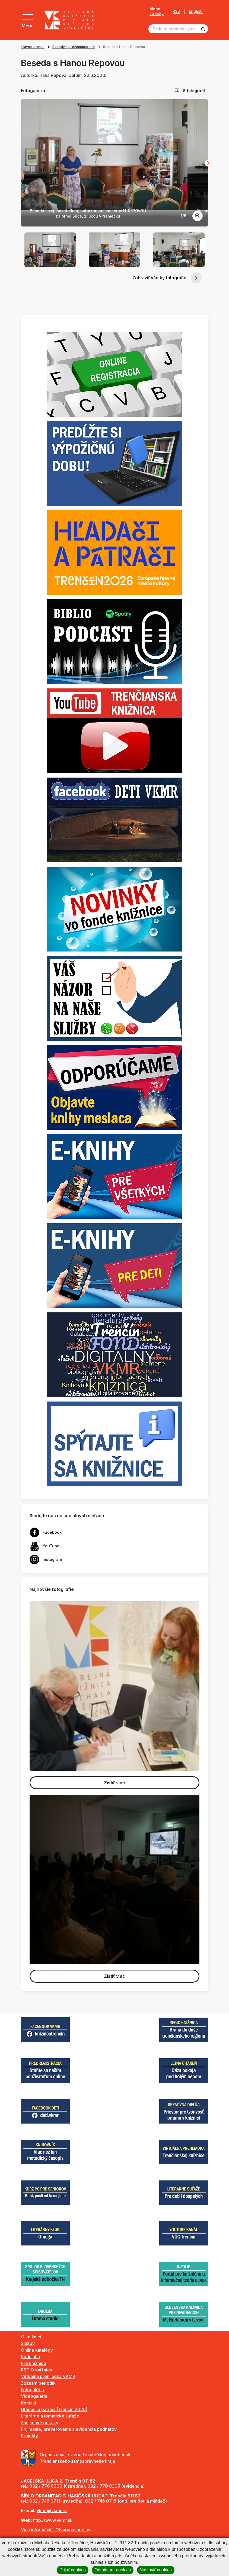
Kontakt (28, 2403)
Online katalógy (37, 2350)
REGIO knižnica (36, 2370)
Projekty (29, 2435)
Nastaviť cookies (156, 2570)
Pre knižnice (33, 2363)
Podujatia (30, 2356)
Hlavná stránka (32, 47)
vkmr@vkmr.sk (52, 2510)
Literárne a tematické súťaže (50, 2416)
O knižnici (31, 2336)
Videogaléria (34, 2396)
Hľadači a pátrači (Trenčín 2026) (54, 2409)
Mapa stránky (157, 11)
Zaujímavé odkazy (39, 2422)
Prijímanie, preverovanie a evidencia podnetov (69, 2429)
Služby (28, 2343)
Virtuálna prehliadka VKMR (48, 2376)
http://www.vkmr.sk (52, 2520)
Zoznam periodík (38, 2383)
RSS (176, 11)
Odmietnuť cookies (112, 2570)
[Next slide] (208, 163)
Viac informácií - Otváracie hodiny (55, 2529)
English (196, 11)
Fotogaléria (32, 2389)
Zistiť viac (114, 1782)
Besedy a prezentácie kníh (73, 47)
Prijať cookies (72, 2570)
